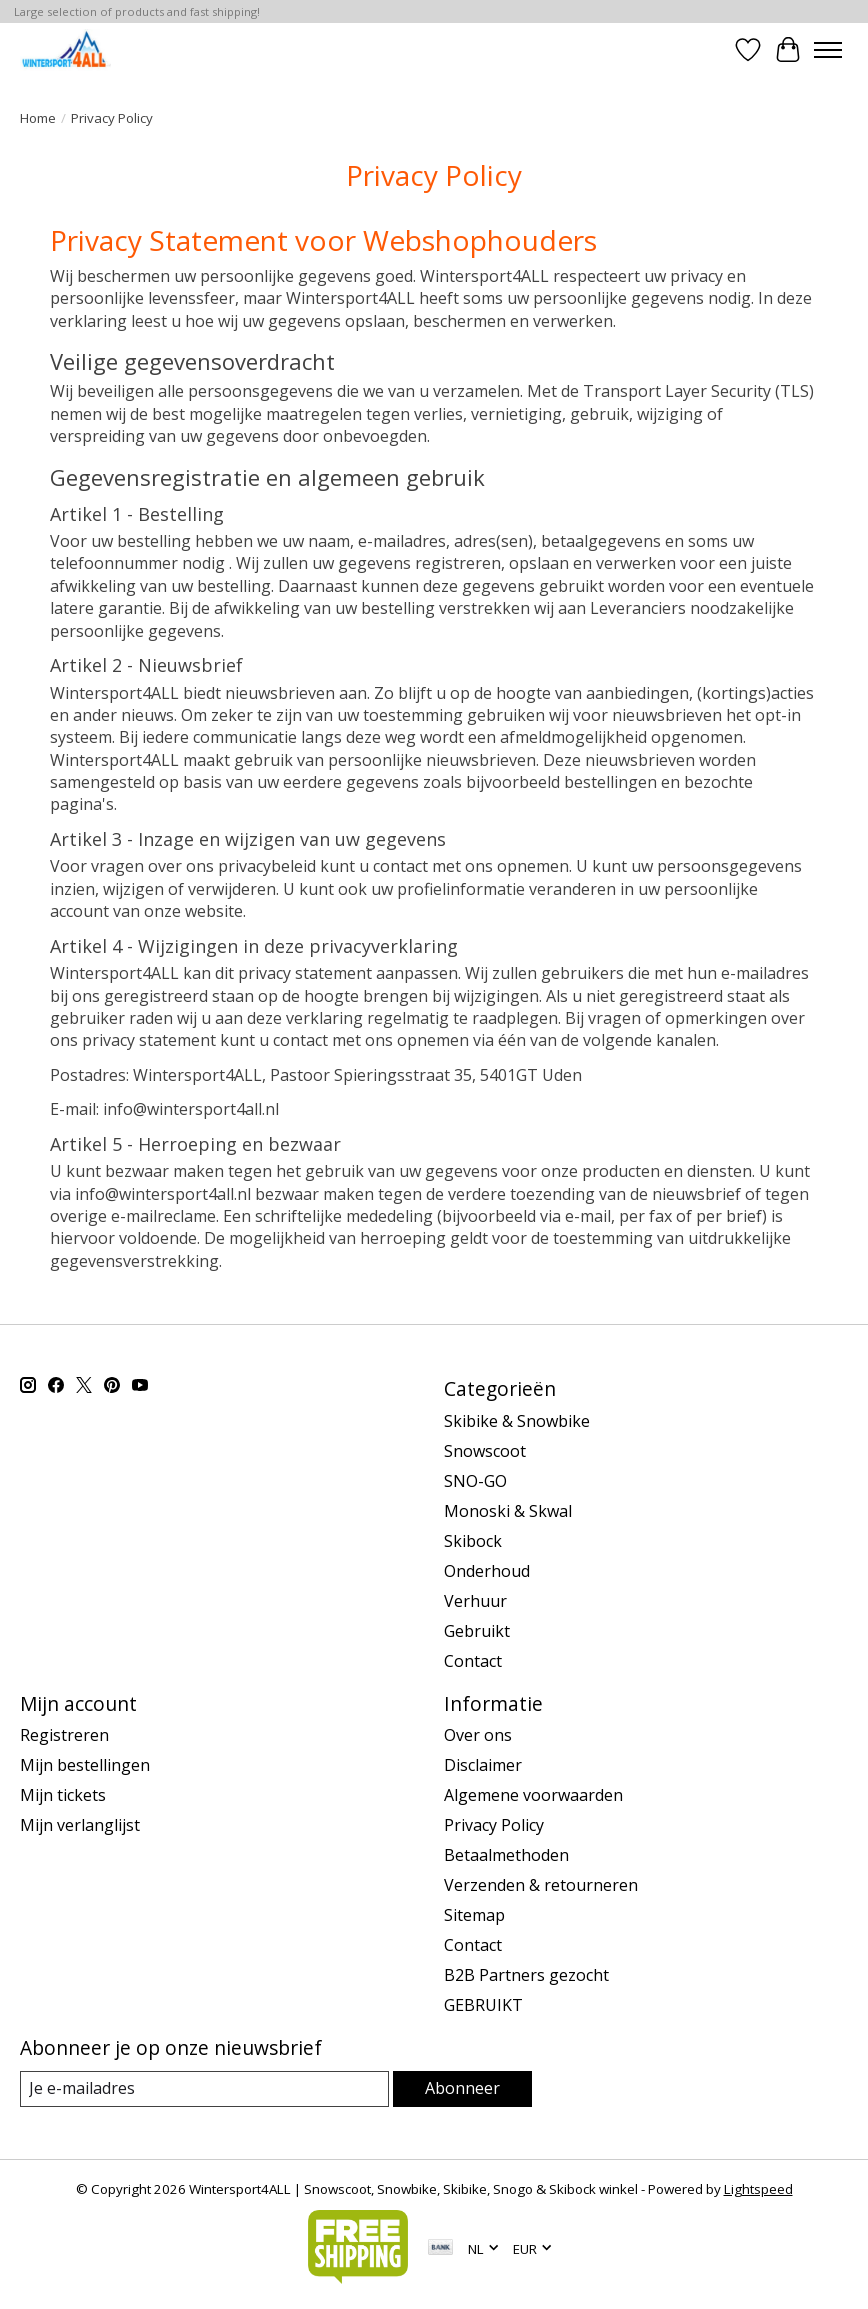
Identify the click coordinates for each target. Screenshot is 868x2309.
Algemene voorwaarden (533, 1795)
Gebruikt (477, 1631)
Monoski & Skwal (508, 1511)
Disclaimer (483, 1765)
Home (38, 118)
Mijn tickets (63, 1795)
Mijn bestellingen (85, 1765)
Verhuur (475, 1601)
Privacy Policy (494, 1825)
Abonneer (462, 2088)
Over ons (478, 1735)
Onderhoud (487, 1571)
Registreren (64, 1735)
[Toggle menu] (828, 50)
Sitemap (474, 1915)
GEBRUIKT (483, 2005)
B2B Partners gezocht (526, 1975)
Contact (473, 1661)
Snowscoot (485, 1451)
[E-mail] (204, 2088)
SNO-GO (475, 1481)
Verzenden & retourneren (541, 1885)
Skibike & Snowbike (517, 1421)
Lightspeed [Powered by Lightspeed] (758, 2189)
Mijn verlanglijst (80, 1825)
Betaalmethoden (506, 1855)
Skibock (473, 1541)
